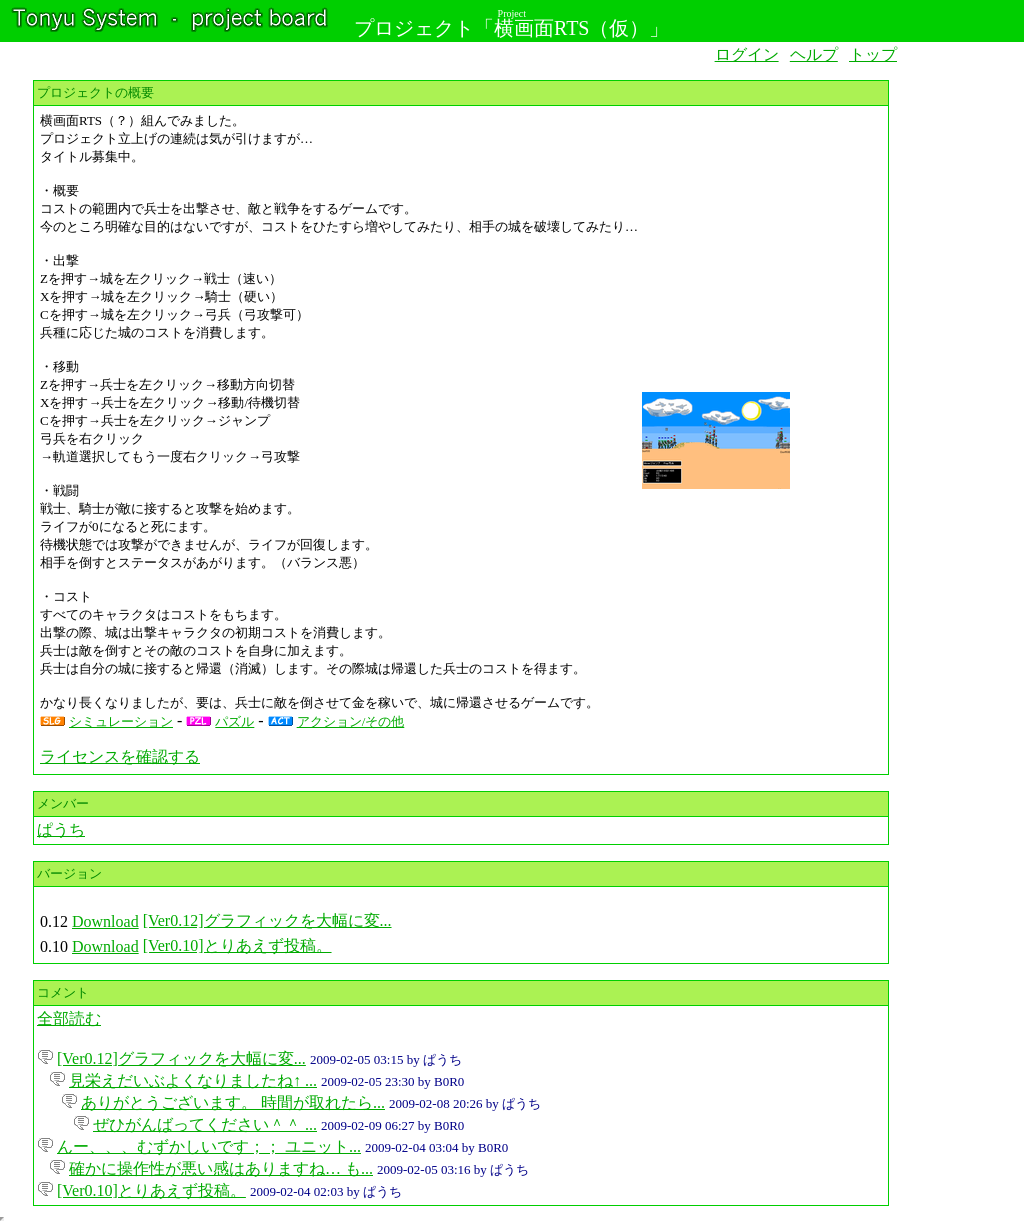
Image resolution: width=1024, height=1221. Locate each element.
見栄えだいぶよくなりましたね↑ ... (193, 1080)
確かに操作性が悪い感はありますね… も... (221, 1168)
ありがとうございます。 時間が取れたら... (233, 1102)
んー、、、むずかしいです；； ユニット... (209, 1146)
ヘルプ (814, 54)
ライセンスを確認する (120, 756)
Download (105, 921)
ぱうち (61, 829)
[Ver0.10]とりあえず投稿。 (237, 945)
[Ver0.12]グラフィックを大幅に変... (267, 920)
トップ (873, 54)
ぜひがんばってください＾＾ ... (205, 1124)
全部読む (69, 1018)
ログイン (747, 54)
